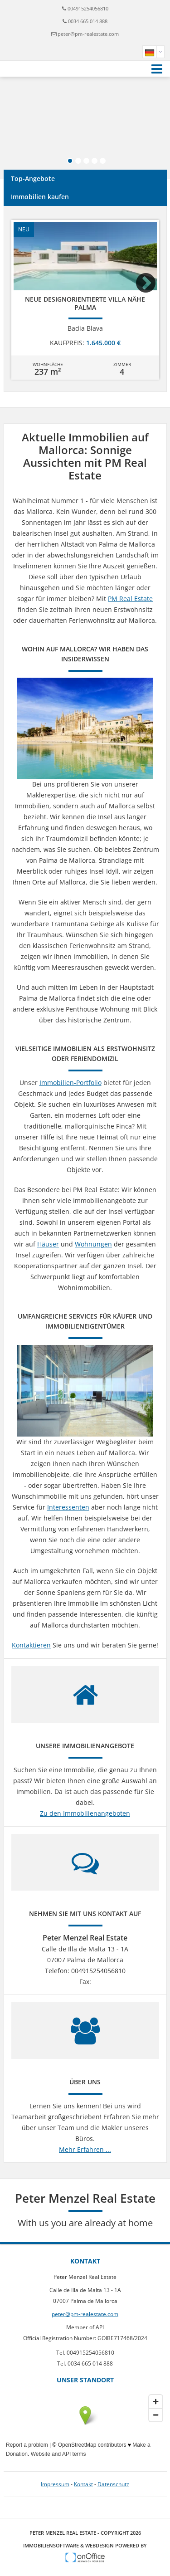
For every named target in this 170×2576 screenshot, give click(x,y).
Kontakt (83, 2484)
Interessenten (68, 1507)
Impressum (55, 2484)
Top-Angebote (33, 178)
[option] (85, 299)
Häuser (48, 1244)
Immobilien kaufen (40, 196)
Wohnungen (93, 1244)
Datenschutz (113, 2484)
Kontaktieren (31, 1645)
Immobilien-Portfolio (70, 1082)
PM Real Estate (130, 598)
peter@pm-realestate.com (88, 33)
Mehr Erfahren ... (85, 2149)
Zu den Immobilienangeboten (85, 1813)
